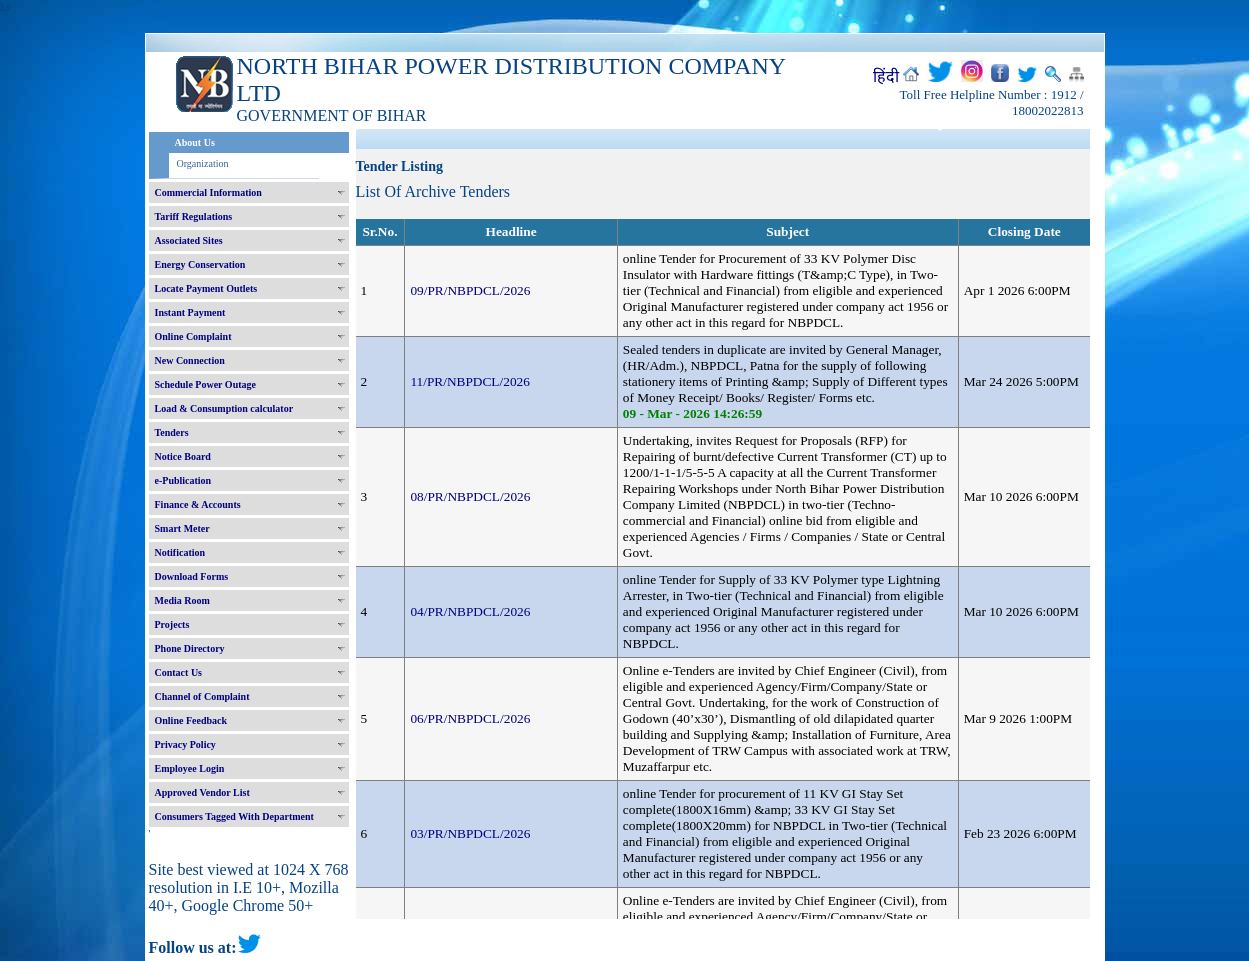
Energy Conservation (200, 264)
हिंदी (886, 76)
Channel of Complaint (202, 696)
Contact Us (179, 672)
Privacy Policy (185, 744)
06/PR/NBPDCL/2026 (470, 718)
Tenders (172, 432)
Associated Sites (189, 240)
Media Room (182, 600)
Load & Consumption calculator (224, 408)
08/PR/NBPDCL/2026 (470, 496)
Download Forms (192, 576)
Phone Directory (190, 648)
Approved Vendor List (202, 792)
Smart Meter (182, 528)
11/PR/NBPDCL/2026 (470, 381)
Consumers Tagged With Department (234, 816)
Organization (203, 163)
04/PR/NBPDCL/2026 (470, 611)
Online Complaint (193, 336)
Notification (180, 552)
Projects (172, 624)
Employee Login (190, 768)
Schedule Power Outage (205, 384)
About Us (195, 142)
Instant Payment (190, 312)
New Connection (190, 360)
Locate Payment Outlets (206, 288)
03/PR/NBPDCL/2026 (470, 833)
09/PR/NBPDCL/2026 (470, 290)
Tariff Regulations (194, 216)
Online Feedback (191, 720)
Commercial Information (208, 192)
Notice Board (183, 456)
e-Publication (183, 480)
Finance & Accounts (198, 504)
